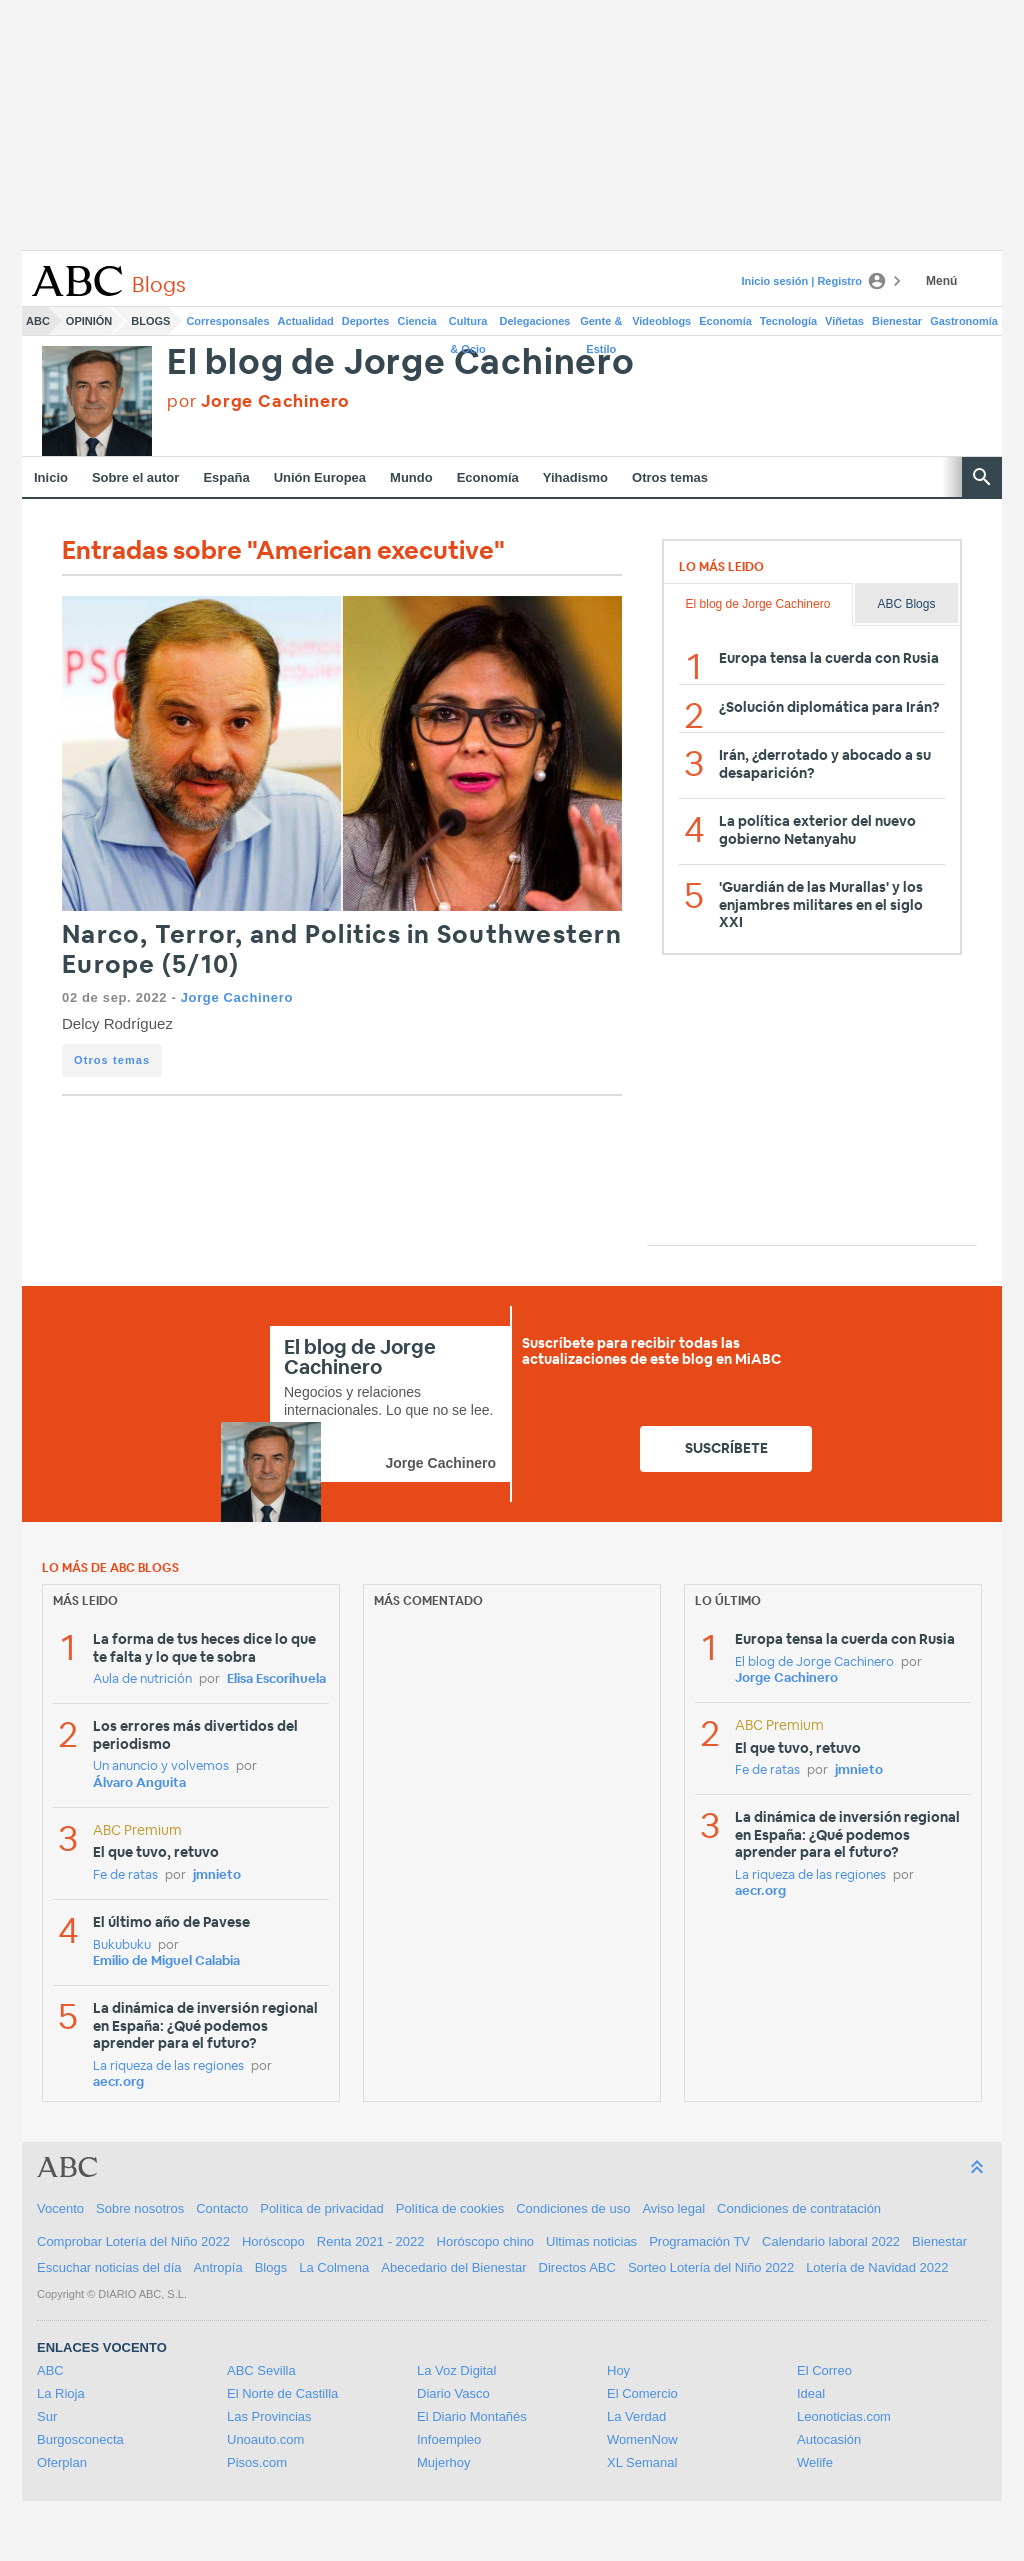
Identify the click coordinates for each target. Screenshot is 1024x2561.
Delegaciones (535, 321)
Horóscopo (273, 2241)
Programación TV (699, 2241)
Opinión (89, 321)
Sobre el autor (135, 477)
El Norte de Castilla (282, 2393)
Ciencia (417, 321)
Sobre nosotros (140, 2208)
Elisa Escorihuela (276, 1679)
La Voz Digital (457, 2370)
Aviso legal (673, 2208)
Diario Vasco (453, 2393)
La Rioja (61, 2393)
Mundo (411, 477)
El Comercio (642, 2393)
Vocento (60, 2208)
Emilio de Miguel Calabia (166, 1961)
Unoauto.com (265, 2439)
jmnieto (217, 1875)
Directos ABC (577, 2267)
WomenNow (642, 2439)
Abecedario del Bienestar (453, 2267)
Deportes (366, 321)
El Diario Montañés (472, 2416)
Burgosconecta (80, 2439)
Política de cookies (450, 2208)
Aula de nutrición (142, 1679)
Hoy (618, 2370)
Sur (47, 2416)
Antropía (218, 2267)
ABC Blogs (906, 604)
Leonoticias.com (844, 2416)
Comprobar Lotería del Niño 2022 (133, 2241)
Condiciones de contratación (799, 2208)
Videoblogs (661, 321)
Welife (815, 2462)
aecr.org (118, 2082)
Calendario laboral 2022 (831, 2241)
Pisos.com (257, 2462)
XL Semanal (642, 2462)
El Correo (824, 2370)
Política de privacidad (322, 2208)
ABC (38, 321)
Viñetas (844, 321)
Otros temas (670, 477)
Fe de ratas (125, 1875)
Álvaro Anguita (139, 1783)
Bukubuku (122, 1945)
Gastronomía (964, 321)
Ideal (811, 2393)
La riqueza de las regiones (168, 2066)
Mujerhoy (443, 2462)
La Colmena (334, 2267)
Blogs (150, 321)
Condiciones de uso (573, 2208)
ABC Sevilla (261, 2370)
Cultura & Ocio (468, 325)
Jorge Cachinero (237, 997)
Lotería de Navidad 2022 (877, 2267)
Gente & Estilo (601, 325)
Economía (725, 321)
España (226, 477)
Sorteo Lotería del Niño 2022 (711, 2267)
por (258, 401)
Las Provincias (269, 2416)
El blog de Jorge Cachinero (401, 363)
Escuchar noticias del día (109, 2267)
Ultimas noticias (591, 2241)
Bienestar (897, 321)
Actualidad (306, 321)
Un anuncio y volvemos (161, 1766)
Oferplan (62, 2462)
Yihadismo (575, 477)
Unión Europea (320, 477)
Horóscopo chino (486, 2241)
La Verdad (636, 2416)
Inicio (51, 477)
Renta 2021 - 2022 (371, 2241)
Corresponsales (227, 321)
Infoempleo (449, 2439)
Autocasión (829, 2439)
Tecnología (788, 321)
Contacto (222, 2208)
